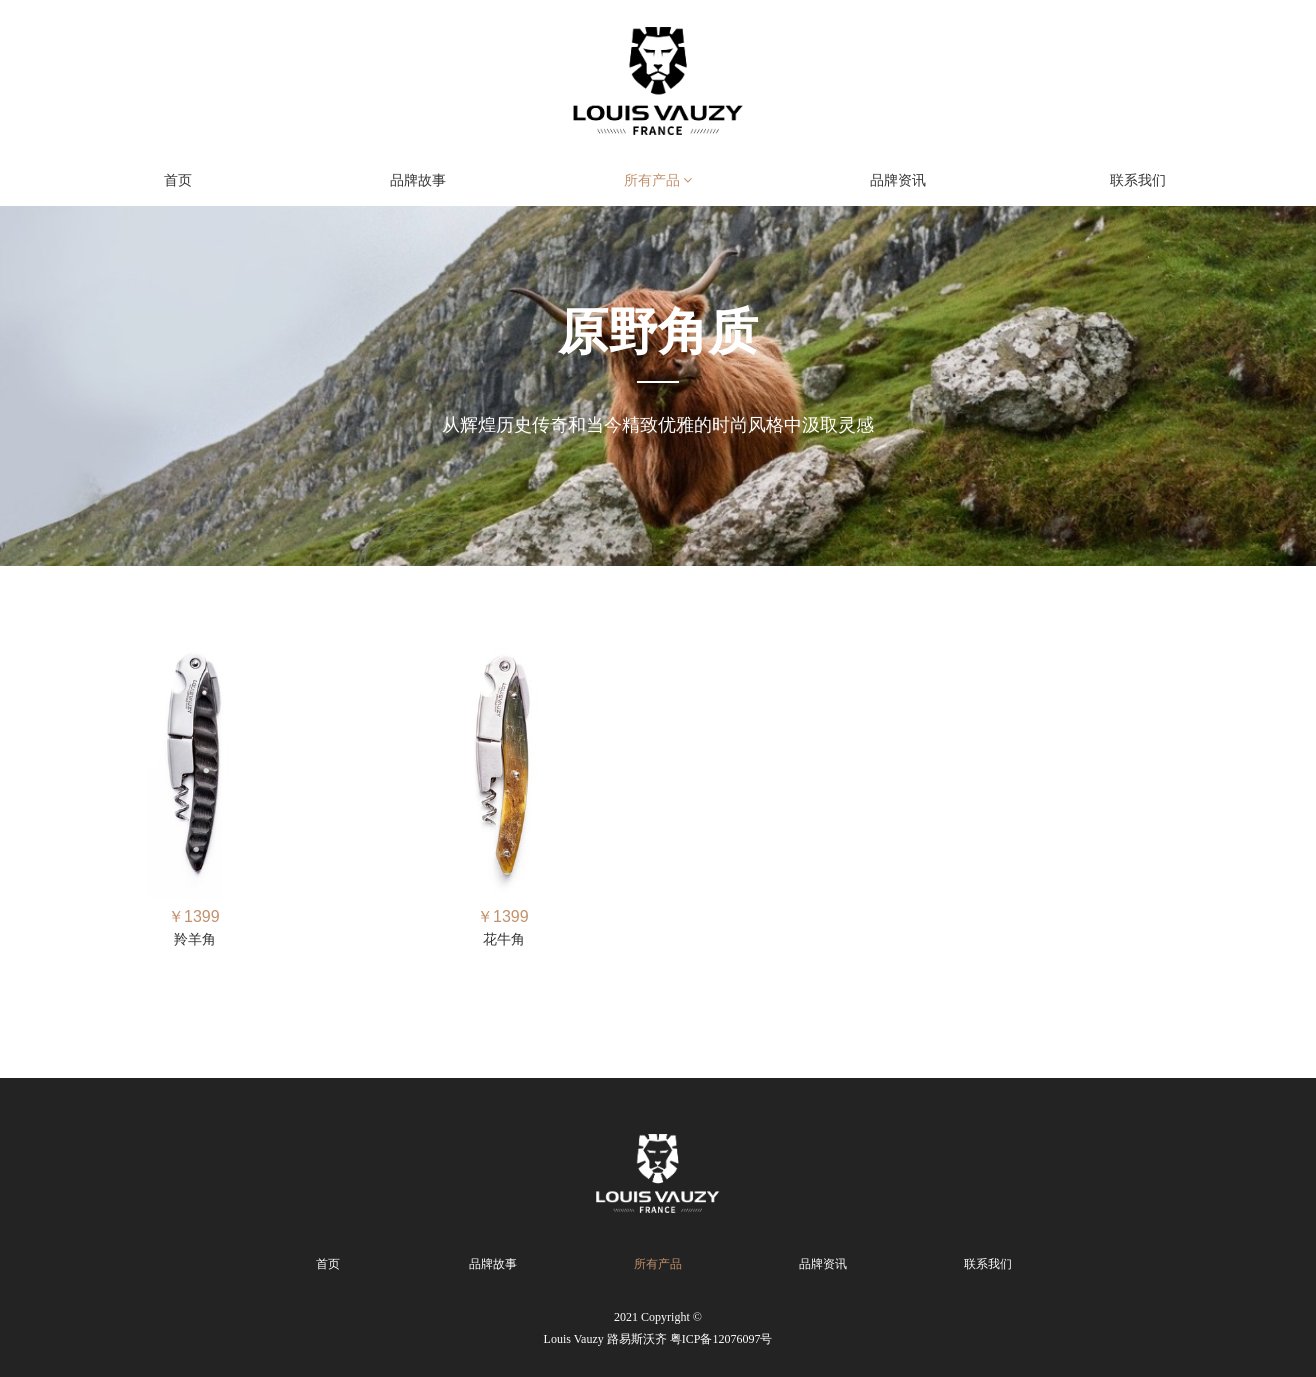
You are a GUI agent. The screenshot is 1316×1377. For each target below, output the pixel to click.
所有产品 (658, 180)
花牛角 (504, 939)
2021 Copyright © (658, 1330)
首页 (178, 180)
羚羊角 (195, 939)
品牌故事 (418, 180)
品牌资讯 (898, 180)
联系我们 (1138, 180)
